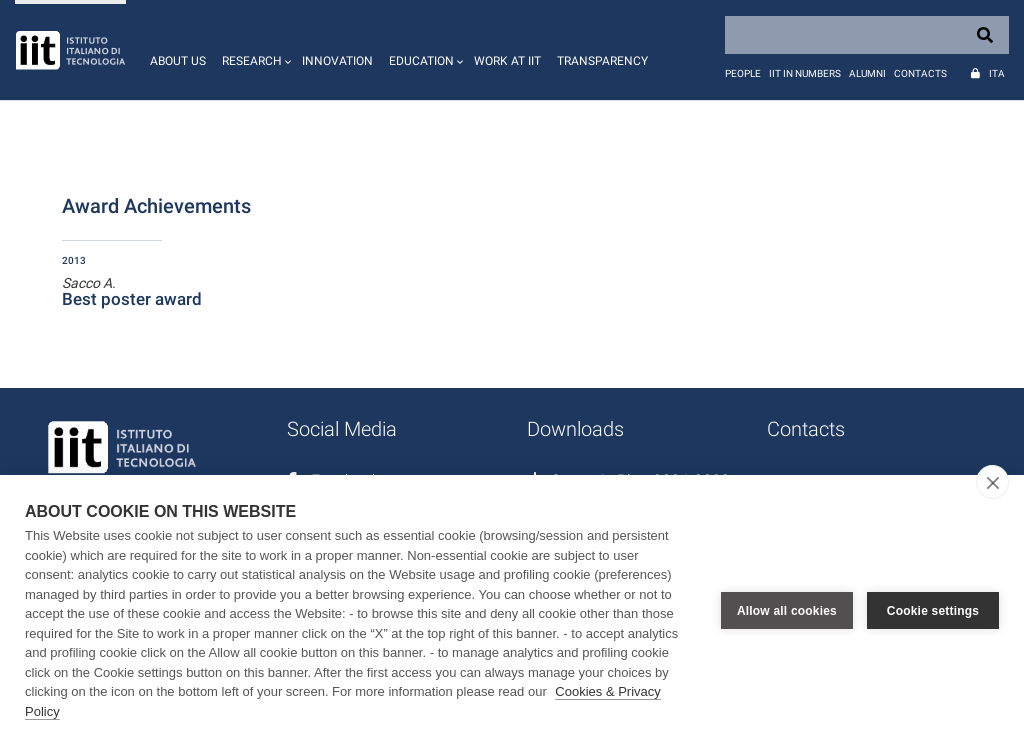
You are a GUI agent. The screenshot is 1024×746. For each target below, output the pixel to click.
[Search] (867, 35)
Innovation (337, 61)
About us (178, 61)
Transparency (602, 61)
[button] (254, 50)
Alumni (867, 73)
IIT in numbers (805, 73)
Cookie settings (933, 611)
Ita (997, 73)
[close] (992, 482)
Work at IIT (507, 61)
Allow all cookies (787, 611)
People (743, 73)
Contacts (920, 73)
